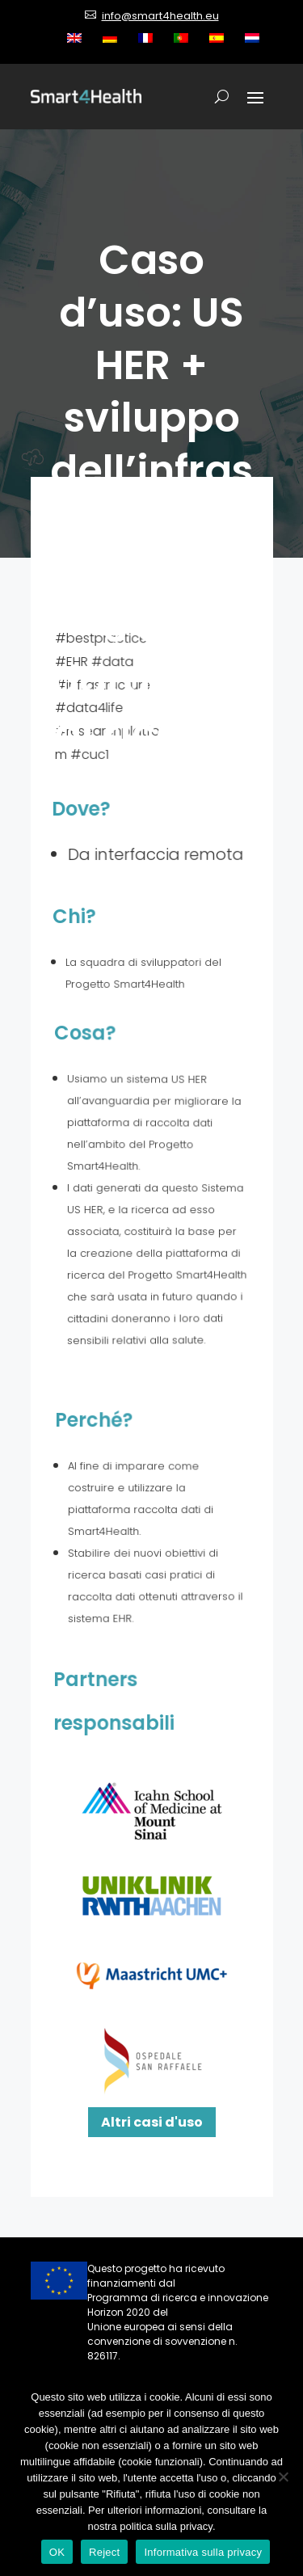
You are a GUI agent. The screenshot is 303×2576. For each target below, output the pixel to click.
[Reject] (283, 2476)
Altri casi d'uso (152, 2122)
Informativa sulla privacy (203, 2552)
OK (57, 2552)
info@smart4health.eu (160, 15)
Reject (104, 2552)
